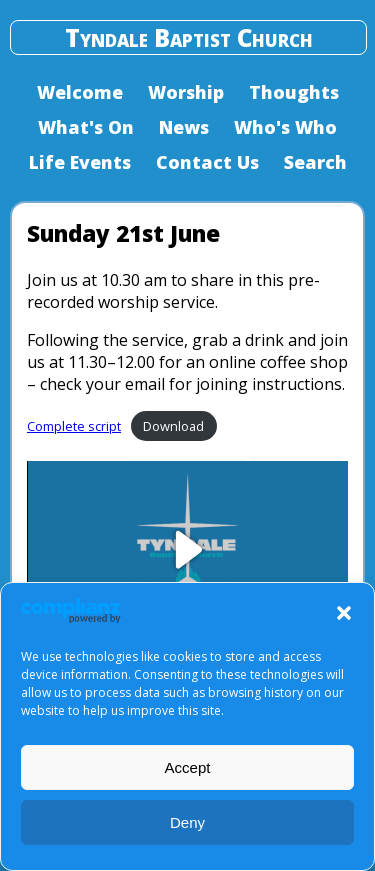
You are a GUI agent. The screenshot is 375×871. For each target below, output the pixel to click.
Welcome (80, 92)
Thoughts (294, 92)
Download (173, 426)
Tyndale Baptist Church (189, 37)
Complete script (74, 426)
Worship (186, 92)
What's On (86, 127)
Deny (187, 822)
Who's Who (285, 127)
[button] (344, 613)
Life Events (80, 162)
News (184, 127)
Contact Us (207, 162)
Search (315, 162)
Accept (188, 767)
